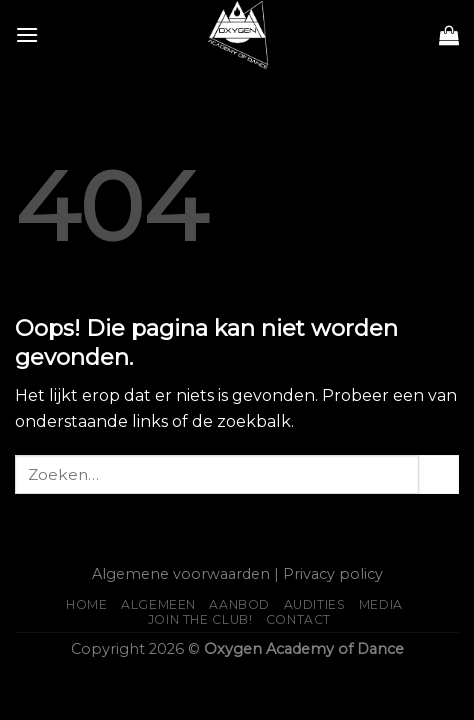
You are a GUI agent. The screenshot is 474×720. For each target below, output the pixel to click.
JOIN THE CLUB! (200, 619)
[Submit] (439, 474)
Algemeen (158, 604)
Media (381, 604)
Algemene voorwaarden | (185, 574)
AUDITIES (315, 604)
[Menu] (27, 34)
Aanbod (239, 604)
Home (86, 604)
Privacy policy (333, 574)
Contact (298, 619)
